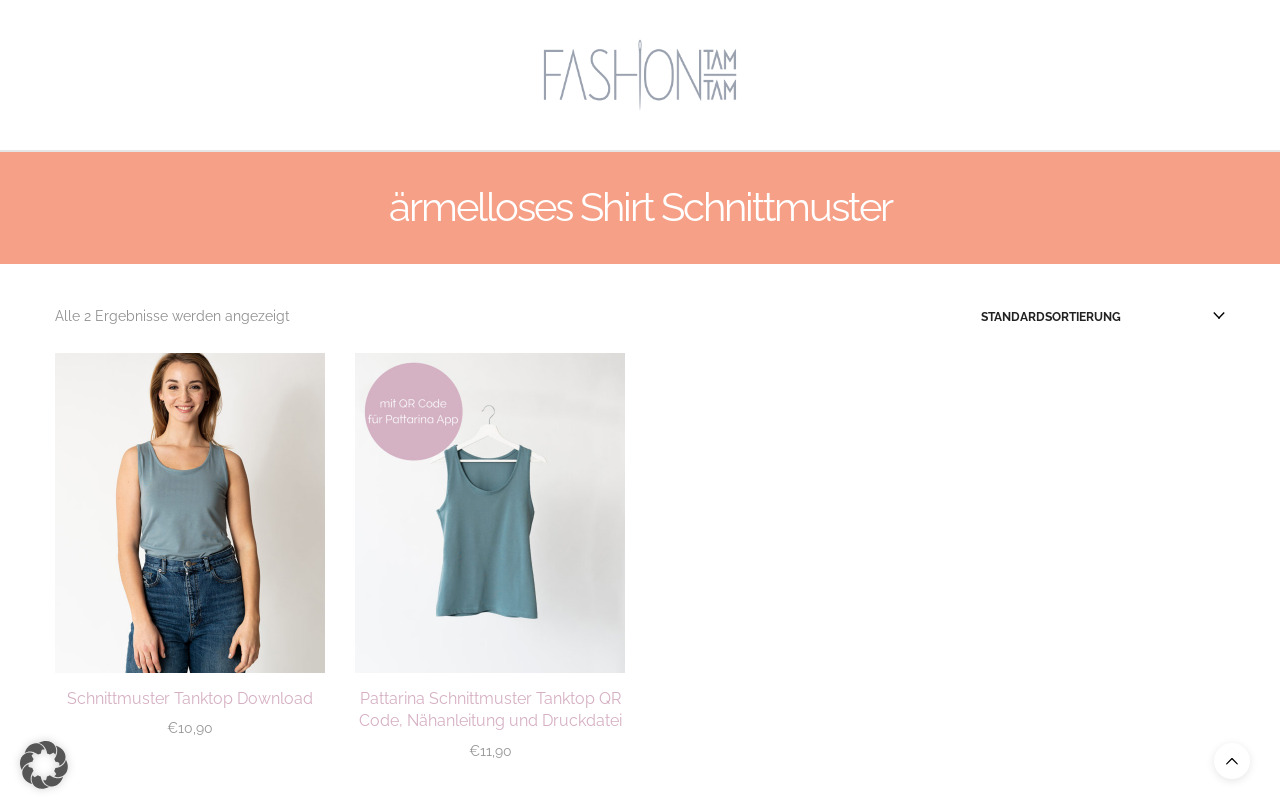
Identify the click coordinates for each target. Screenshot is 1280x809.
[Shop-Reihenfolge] (1103, 317)
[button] (44, 765)
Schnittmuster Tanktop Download (190, 698)
